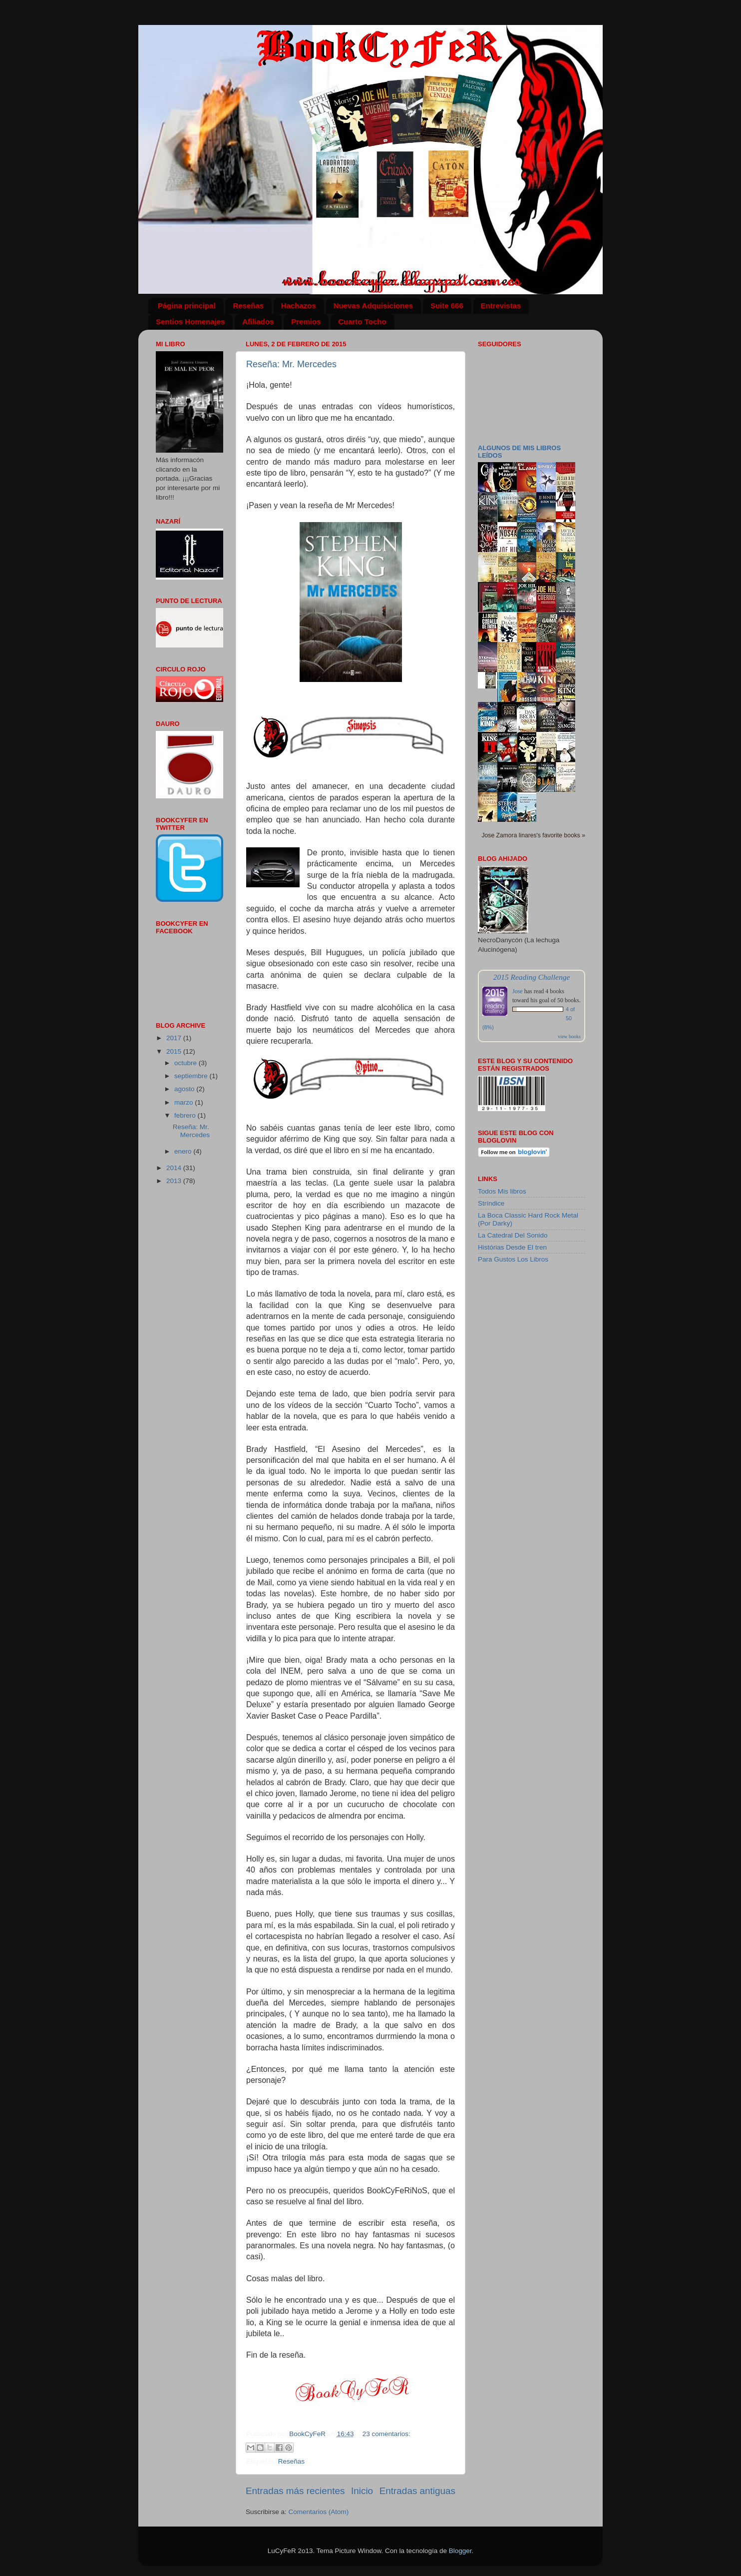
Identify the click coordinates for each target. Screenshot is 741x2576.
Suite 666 (446, 305)
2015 (174, 1051)
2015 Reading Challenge (531, 977)
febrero (186, 1115)
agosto (185, 1089)
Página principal (187, 305)
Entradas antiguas (417, 2491)
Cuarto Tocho (362, 321)
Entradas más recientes (295, 2491)
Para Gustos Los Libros (513, 1259)
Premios (306, 321)
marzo (184, 1102)
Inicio (362, 2491)
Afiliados (258, 321)
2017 (174, 1038)
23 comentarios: (386, 2434)
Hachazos (298, 305)
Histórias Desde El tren (512, 1247)
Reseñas (248, 305)
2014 (174, 1168)
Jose (517, 991)
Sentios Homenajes (190, 321)
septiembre (192, 1076)
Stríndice (491, 1203)
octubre (186, 1063)
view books (569, 1036)
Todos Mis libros (502, 1191)
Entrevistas (501, 305)
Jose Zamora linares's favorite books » (533, 835)
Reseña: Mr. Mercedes (291, 364)
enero (183, 1151)
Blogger (460, 2551)
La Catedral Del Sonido (513, 1235)
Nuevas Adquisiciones (373, 305)
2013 (174, 1181)
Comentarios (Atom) (319, 2512)
